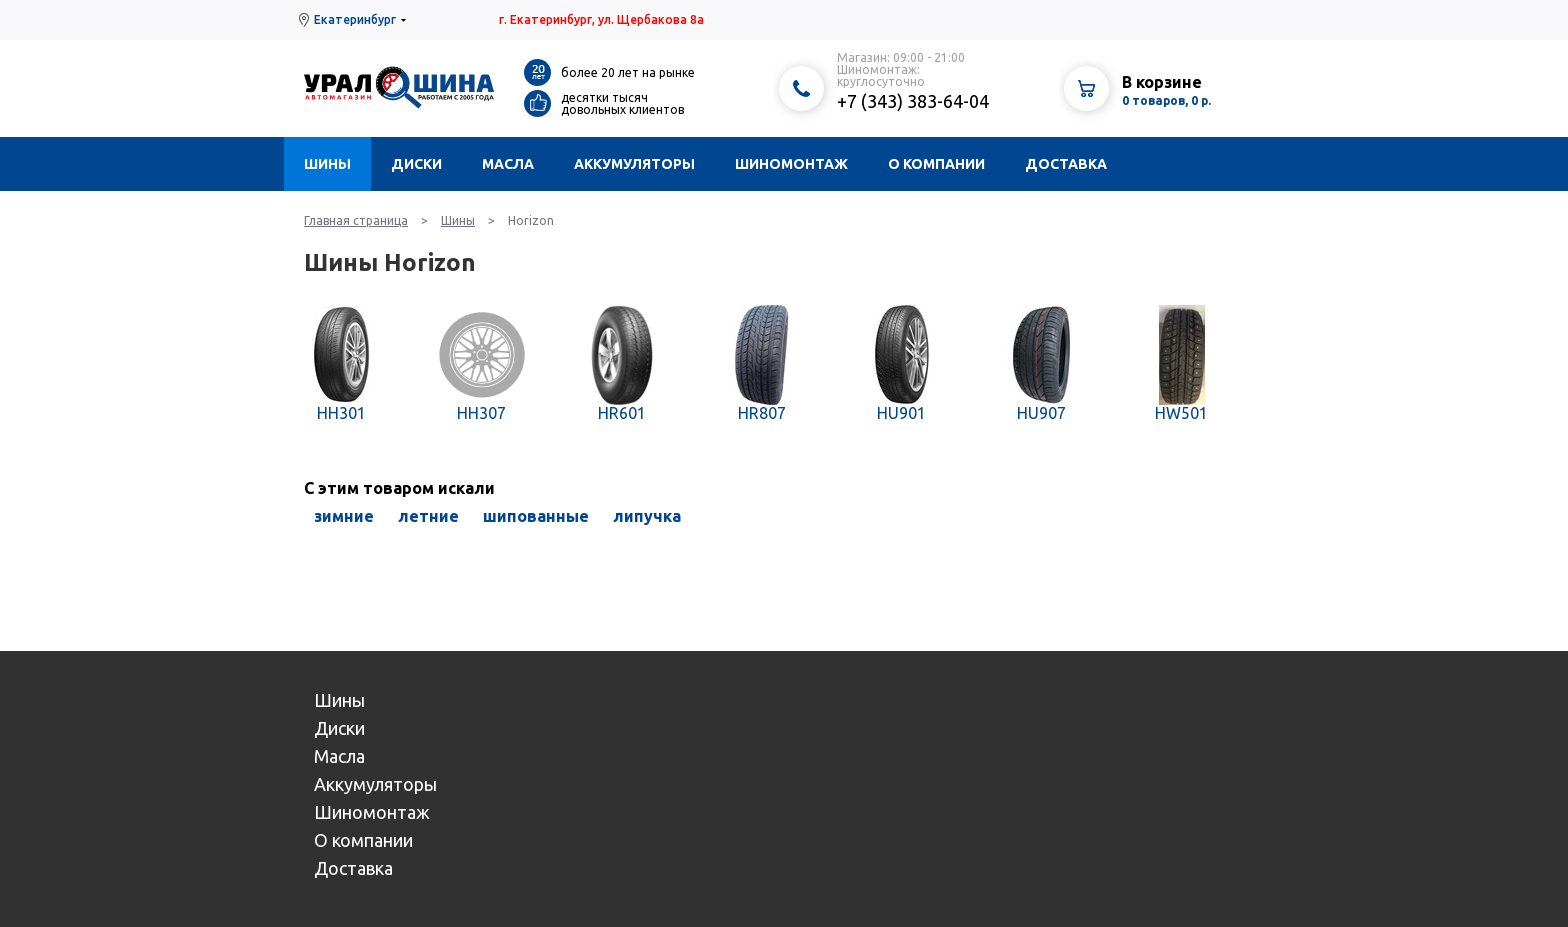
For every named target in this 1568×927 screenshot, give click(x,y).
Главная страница (356, 220)
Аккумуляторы (634, 164)
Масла (508, 164)
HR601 (622, 413)
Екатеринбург (355, 19)
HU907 (1041, 413)
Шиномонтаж (791, 164)
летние (428, 516)
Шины (327, 164)
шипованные (536, 516)
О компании (936, 164)
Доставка (1066, 164)
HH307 (481, 413)
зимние (344, 516)
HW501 (1181, 413)
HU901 (901, 413)
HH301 (341, 413)
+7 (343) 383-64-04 (913, 101)
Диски (416, 164)
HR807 (762, 413)
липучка (647, 516)
